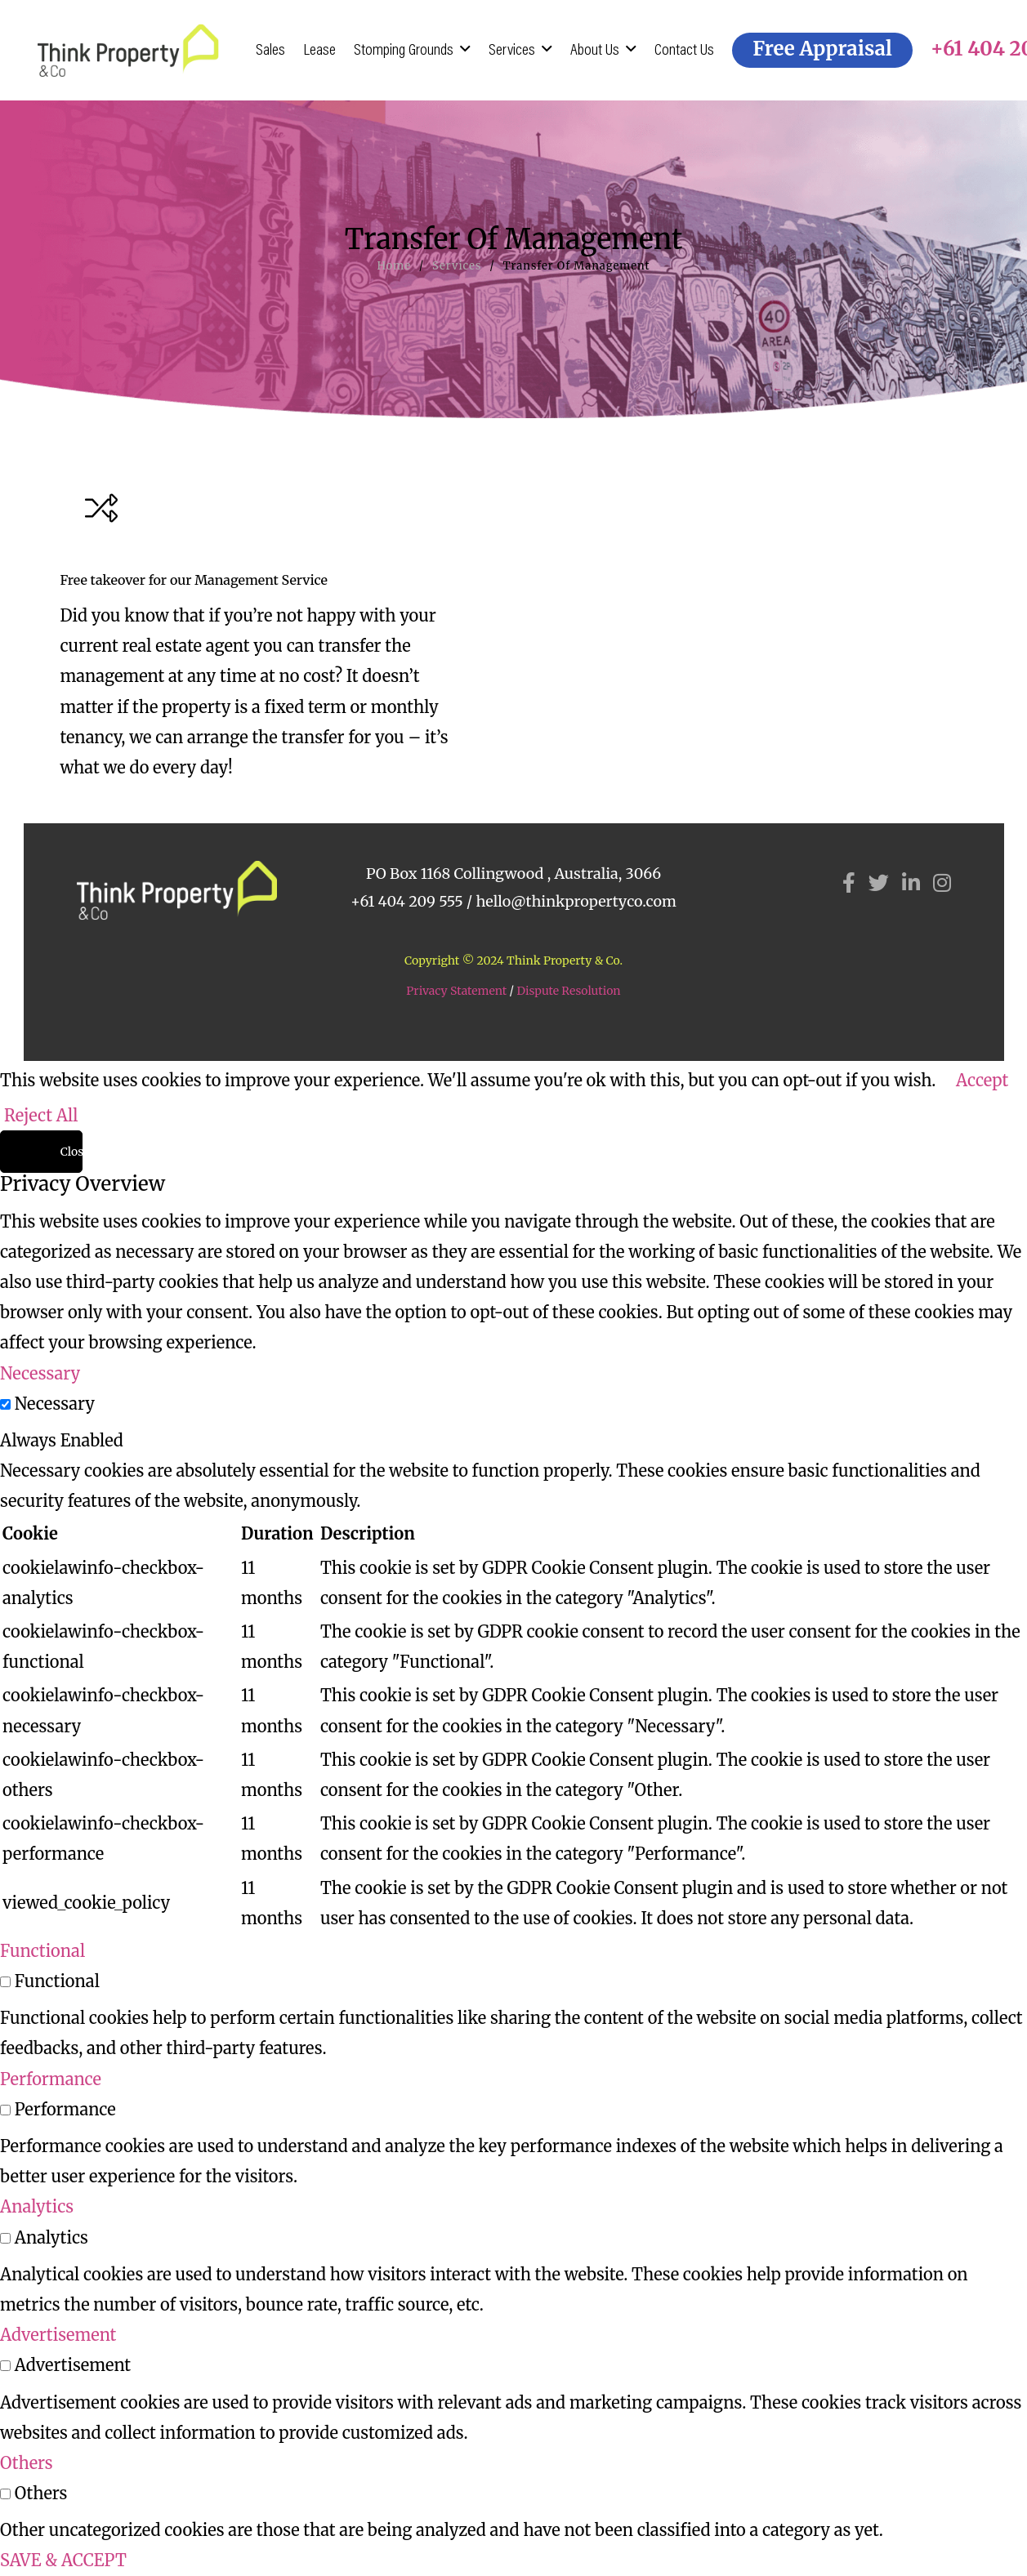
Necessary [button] (40, 1373)
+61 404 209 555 (407, 901)
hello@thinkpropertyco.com (576, 901)
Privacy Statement (456, 990)
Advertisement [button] (58, 2334)
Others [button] (26, 2463)
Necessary (55, 1403)
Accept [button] (982, 1080)
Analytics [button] (37, 2206)
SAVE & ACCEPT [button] (63, 2560)
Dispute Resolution (568, 990)
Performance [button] (50, 2079)
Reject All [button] (41, 1115)
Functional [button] (42, 1951)
